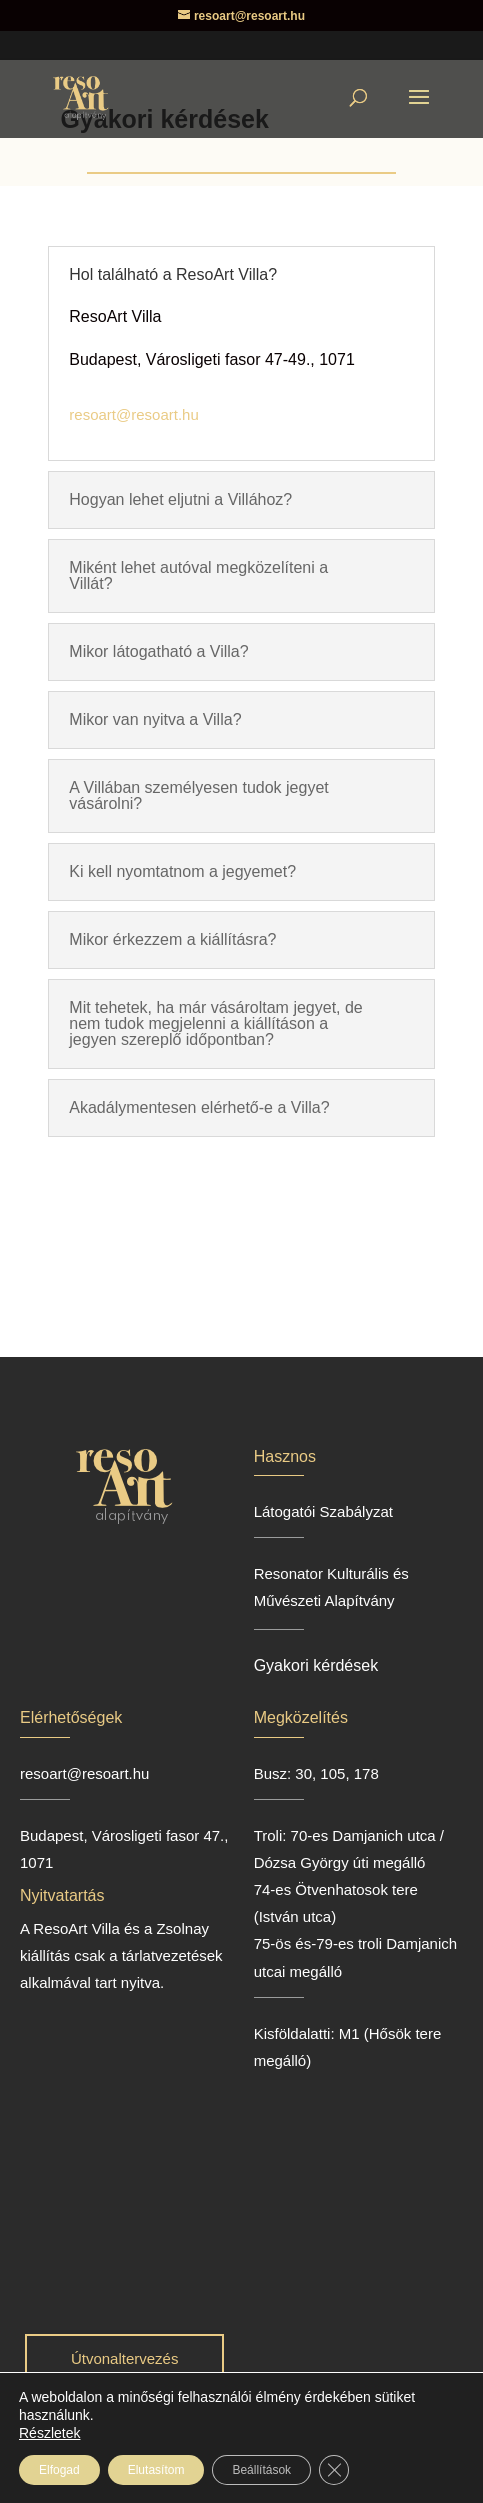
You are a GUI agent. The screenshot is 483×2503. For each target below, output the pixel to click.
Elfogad (59, 2470)
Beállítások (261, 2470)
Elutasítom (156, 2470)
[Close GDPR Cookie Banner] (334, 2470)
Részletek (49, 2433)
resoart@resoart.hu (133, 414)
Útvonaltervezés (125, 2358)
